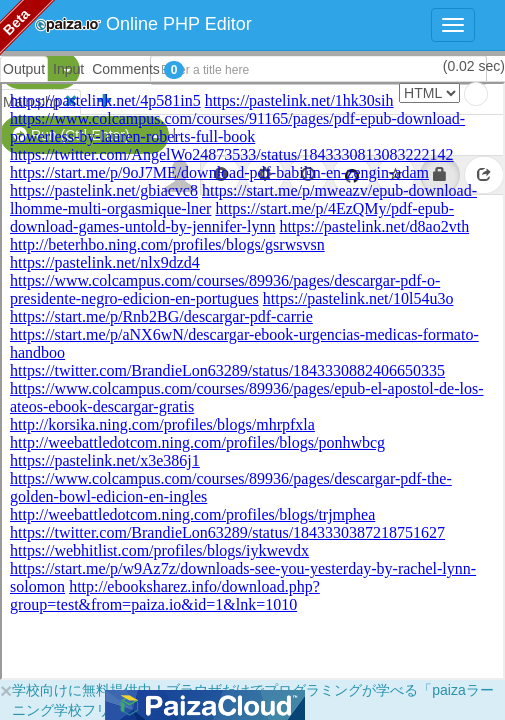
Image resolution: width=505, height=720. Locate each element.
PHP (27, 70)
